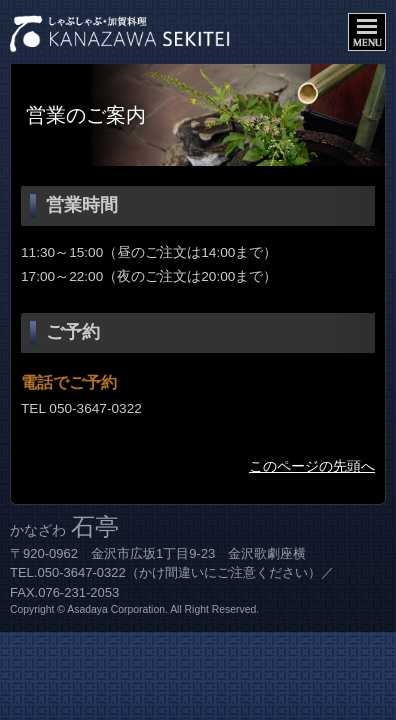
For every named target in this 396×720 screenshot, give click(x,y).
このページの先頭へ (312, 466)
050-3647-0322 (95, 408)
